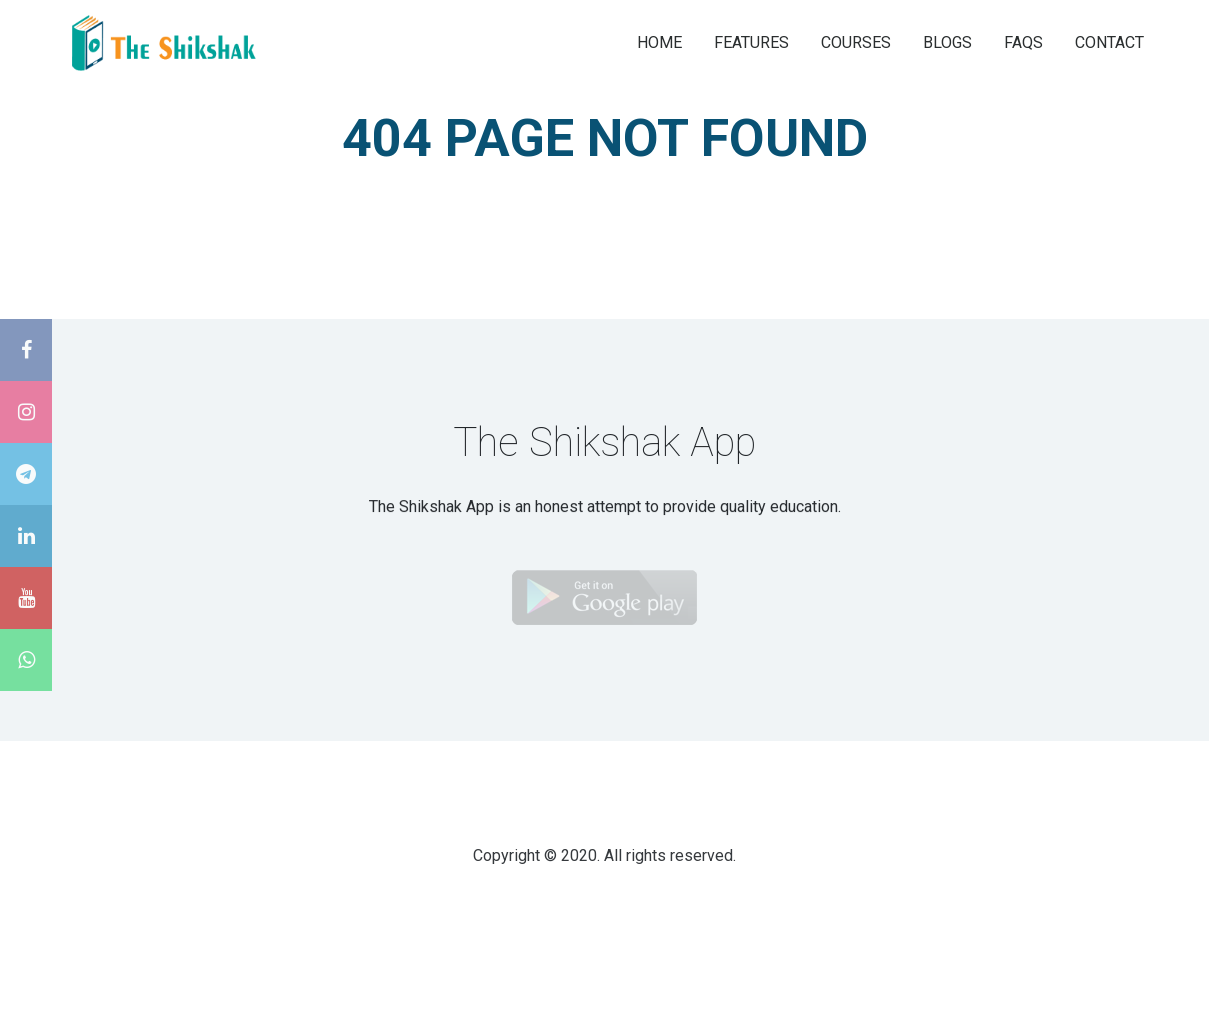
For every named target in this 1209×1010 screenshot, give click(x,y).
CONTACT (1109, 41)
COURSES (856, 41)
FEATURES (751, 41)
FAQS (1023, 41)
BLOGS (947, 41)
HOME (659, 41)
